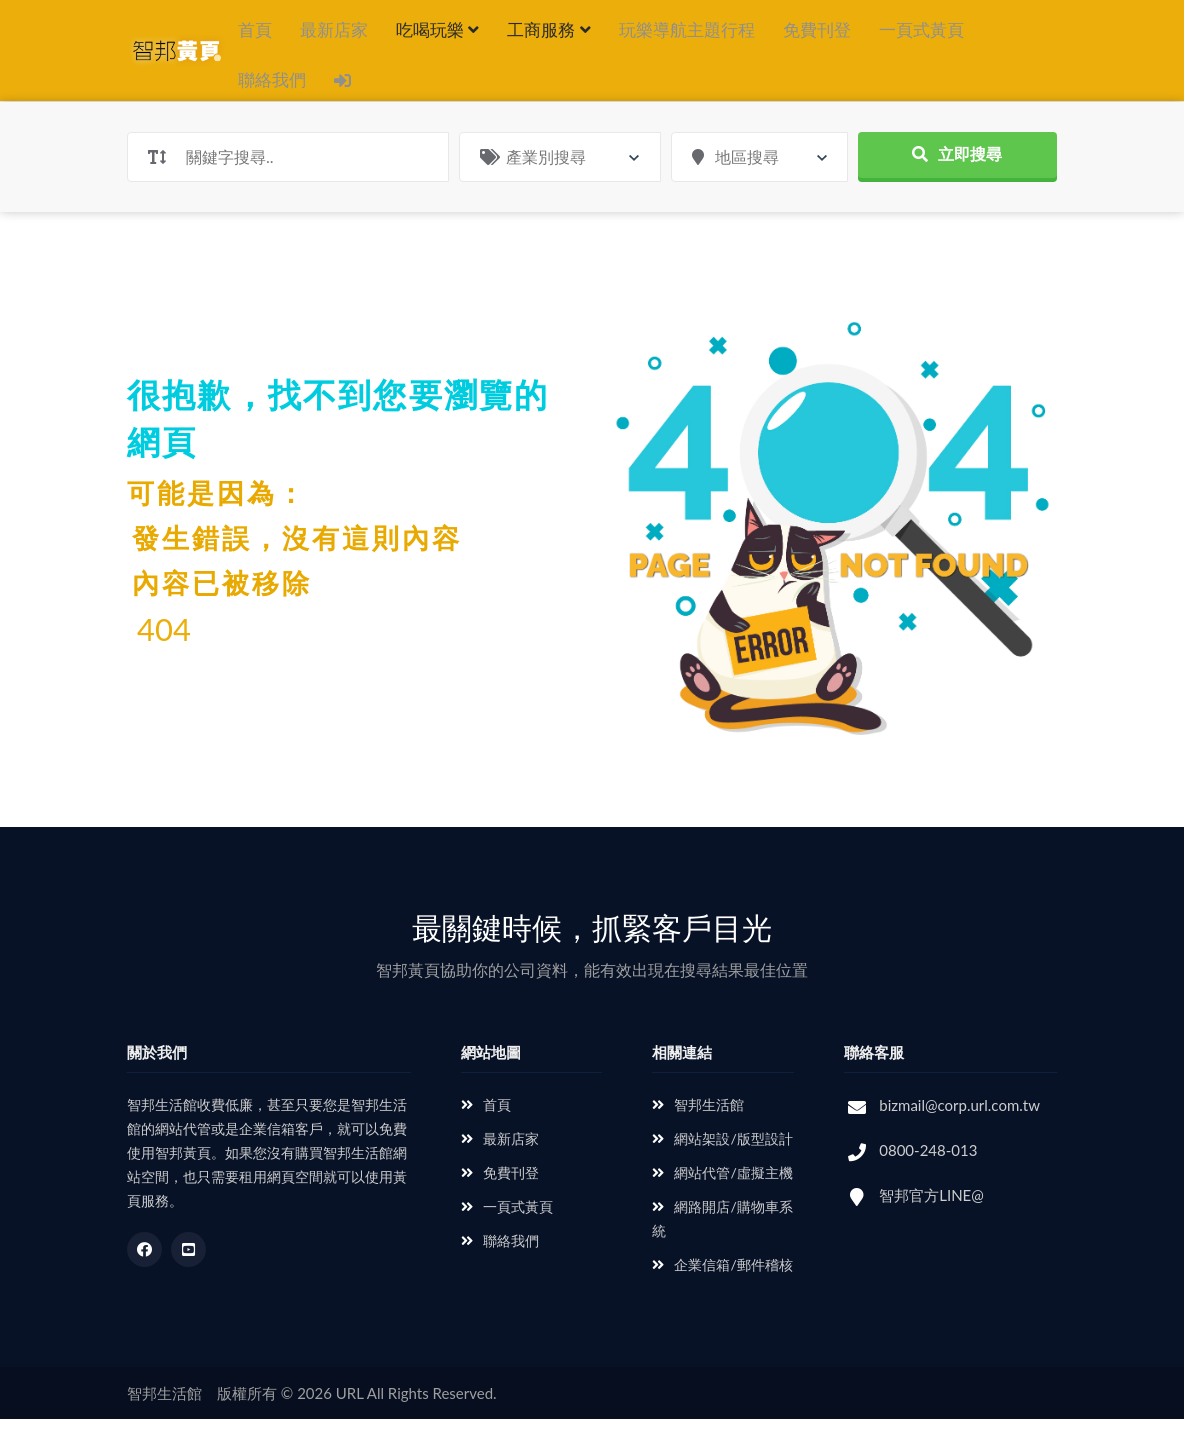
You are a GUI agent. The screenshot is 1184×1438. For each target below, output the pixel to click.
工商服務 (548, 29)
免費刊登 (817, 29)
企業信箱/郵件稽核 (722, 1283)
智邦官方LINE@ (931, 1214)
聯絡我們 (272, 89)
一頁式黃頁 (921, 29)
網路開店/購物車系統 (722, 1237)
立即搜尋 (957, 172)
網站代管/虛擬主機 (722, 1191)
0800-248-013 (928, 1169)
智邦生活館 (698, 1123)
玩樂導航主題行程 (687, 29)
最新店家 (334, 29)
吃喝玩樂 (437, 29)
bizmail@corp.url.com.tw (959, 1124)
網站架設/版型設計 (722, 1157)
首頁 (255, 29)
